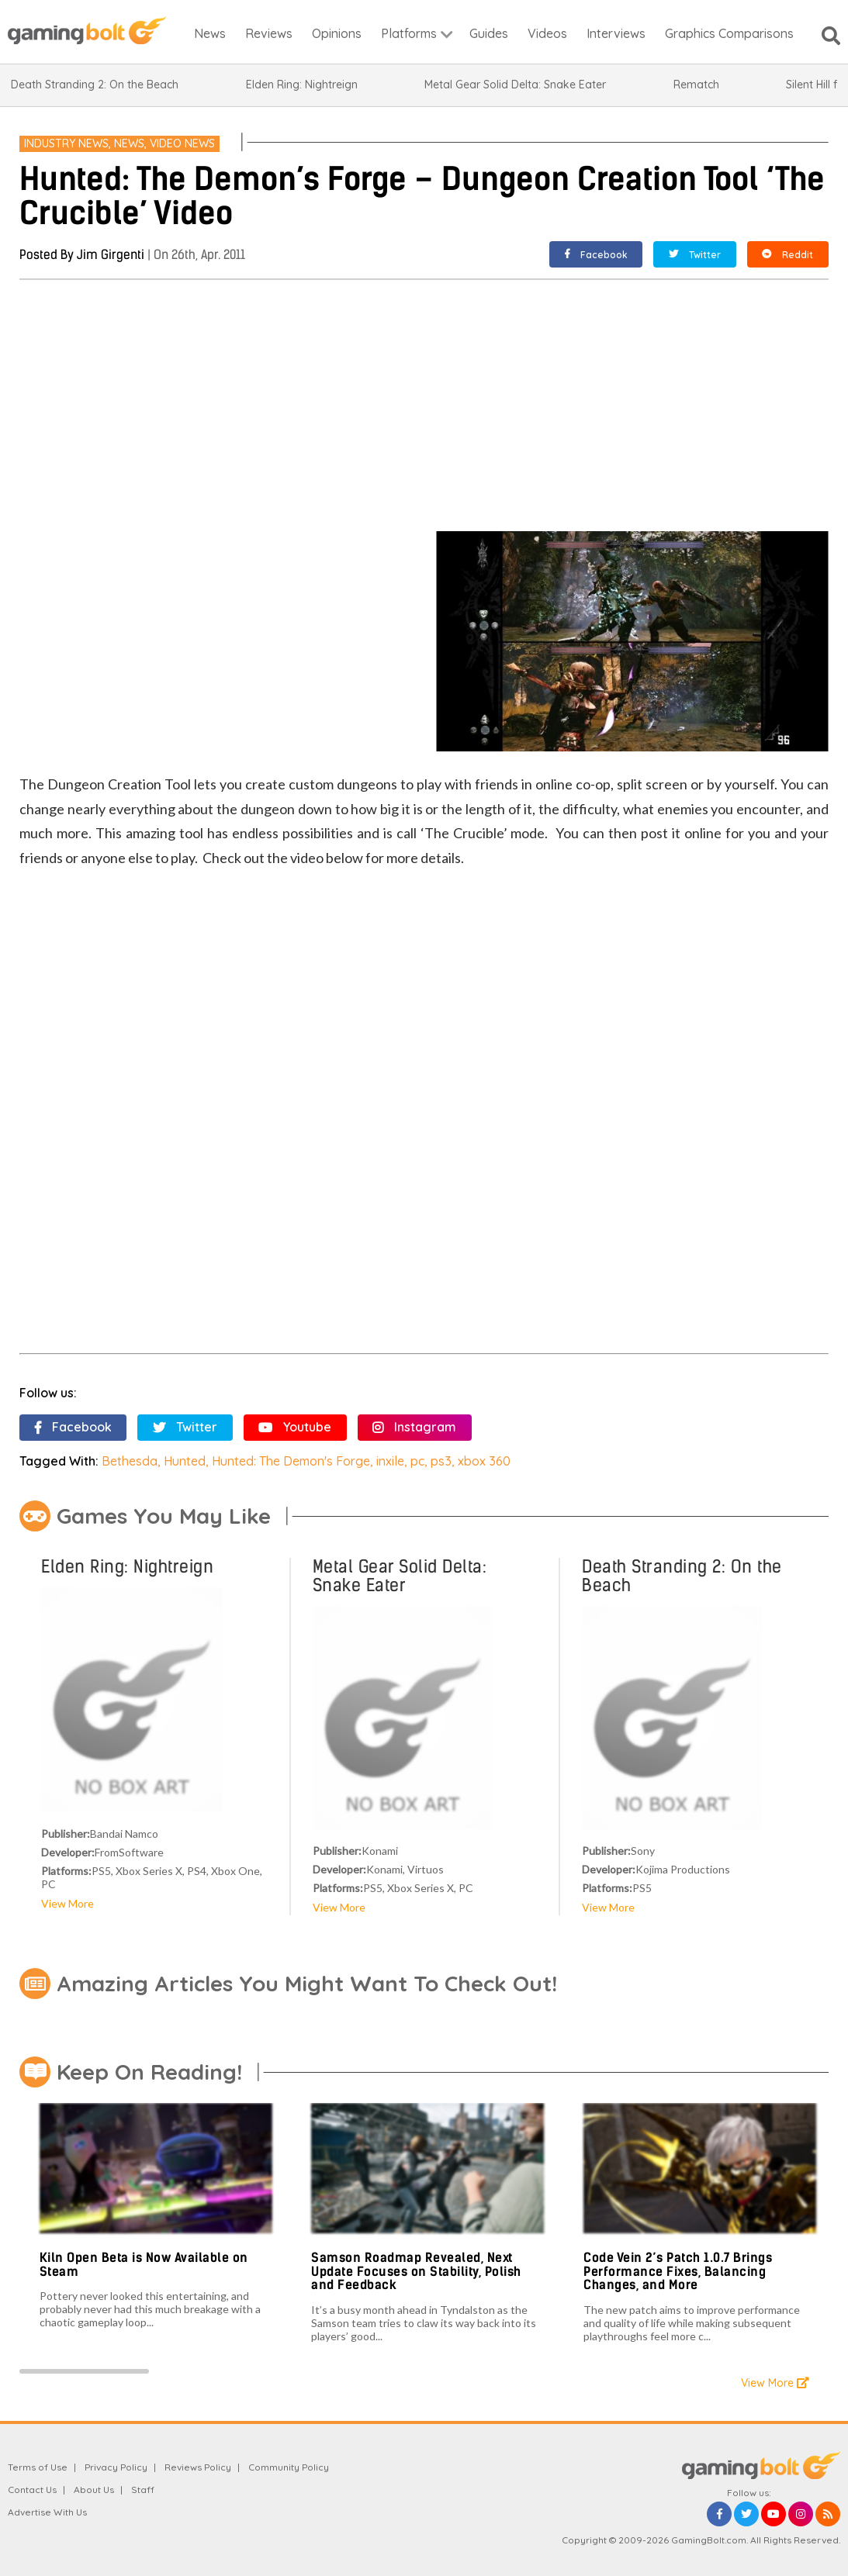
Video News (182, 143)
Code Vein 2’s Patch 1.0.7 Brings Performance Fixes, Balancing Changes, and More (677, 2271)
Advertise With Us (47, 2512)
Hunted (185, 1461)
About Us (94, 2489)
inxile (390, 1461)
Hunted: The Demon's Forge (291, 1461)
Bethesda (129, 1461)
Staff (142, 2489)
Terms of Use (37, 2467)
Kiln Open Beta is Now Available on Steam (144, 2264)
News (129, 143)
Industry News (66, 143)
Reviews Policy (197, 2467)
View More (67, 1903)
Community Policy (288, 2467)
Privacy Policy (116, 2467)
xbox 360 (484, 1461)
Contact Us (32, 2489)
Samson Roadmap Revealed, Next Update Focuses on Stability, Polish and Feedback (416, 2271)
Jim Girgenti (110, 254)
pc (417, 1461)
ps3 (441, 1461)
